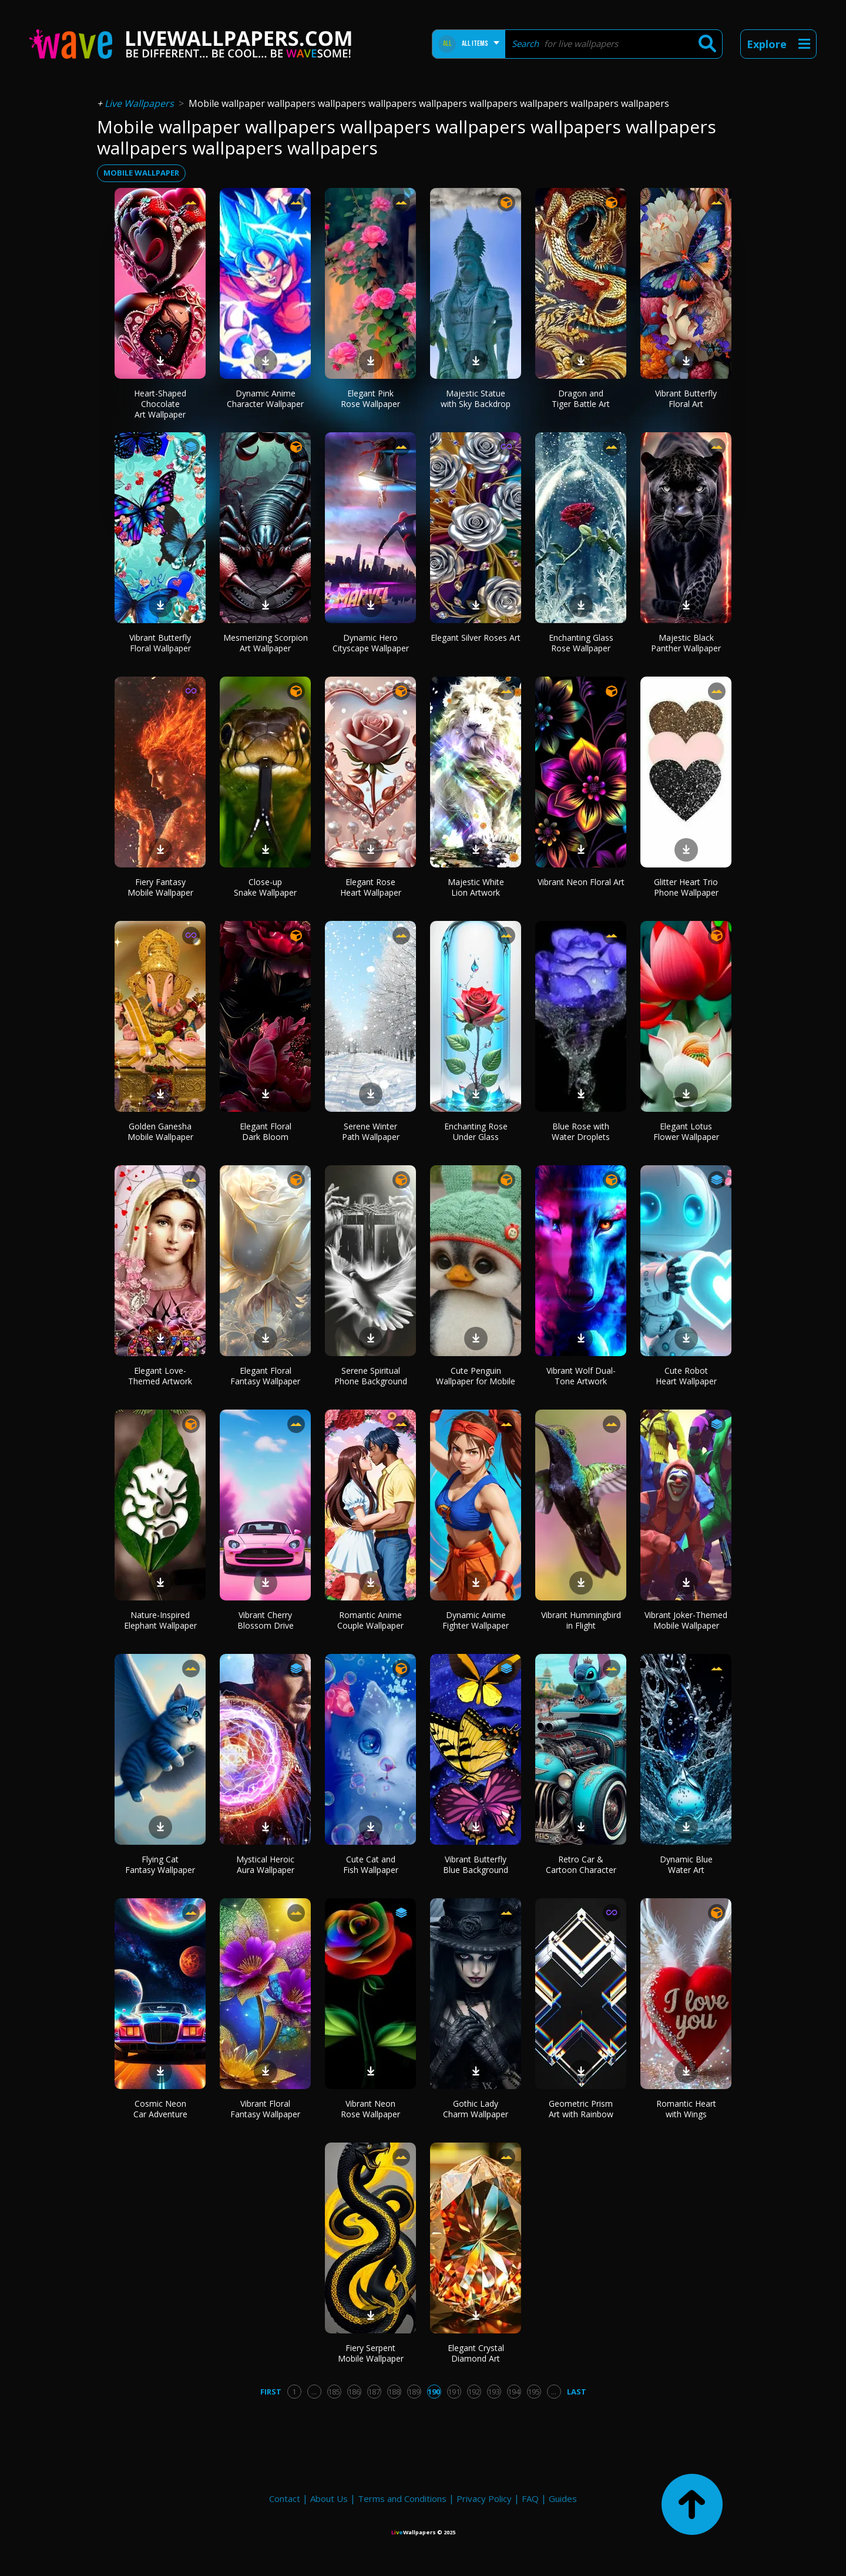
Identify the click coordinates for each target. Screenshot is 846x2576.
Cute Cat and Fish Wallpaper (370, 1864)
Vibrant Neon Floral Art (581, 881)
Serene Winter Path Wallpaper (371, 1131)
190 (434, 2391)
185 (334, 2391)
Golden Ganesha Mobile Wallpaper (160, 1131)
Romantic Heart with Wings (686, 2109)
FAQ (530, 2498)
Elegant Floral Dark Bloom (265, 1131)
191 (454, 2391)
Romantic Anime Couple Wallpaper (370, 1620)
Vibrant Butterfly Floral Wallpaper (160, 643)
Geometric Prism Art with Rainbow (581, 2109)
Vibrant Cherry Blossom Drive (265, 1620)
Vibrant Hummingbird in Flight (581, 1620)
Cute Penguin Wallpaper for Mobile (475, 1376)
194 (514, 2391)
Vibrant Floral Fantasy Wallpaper (265, 2109)
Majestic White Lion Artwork (476, 887)
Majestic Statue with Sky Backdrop (476, 398)
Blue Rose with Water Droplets (581, 1131)
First (270, 2391)
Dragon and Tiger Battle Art (581, 398)
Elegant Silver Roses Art (476, 637)
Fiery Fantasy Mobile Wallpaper (160, 887)
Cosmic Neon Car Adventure (160, 2109)
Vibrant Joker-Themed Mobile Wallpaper (685, 1620)
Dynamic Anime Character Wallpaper (265, 398)
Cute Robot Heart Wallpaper (686, 1376)
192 (474, 2391)
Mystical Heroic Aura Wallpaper (265, 1864)
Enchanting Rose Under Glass (476, 1131)
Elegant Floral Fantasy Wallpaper (265, 1376)
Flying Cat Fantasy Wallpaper (160, 1864)
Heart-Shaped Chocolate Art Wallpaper (160, 404)
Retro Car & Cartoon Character (581, 1864)
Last (576, 2391)
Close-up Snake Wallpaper (265, 887)
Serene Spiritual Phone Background (370, 1376)
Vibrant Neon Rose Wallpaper (370, 2109)
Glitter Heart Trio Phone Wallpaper (686, 887)
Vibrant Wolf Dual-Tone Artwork (581, 1376)
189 (414, 2391)
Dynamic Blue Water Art (686, 1864)
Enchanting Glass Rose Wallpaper (581, 643)
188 (394, 2391)
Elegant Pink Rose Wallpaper (370, 398)
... (314, 2391)
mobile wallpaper (141, 172)
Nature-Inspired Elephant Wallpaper (160, 1620)
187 (374, 2391)
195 (534, 2391)
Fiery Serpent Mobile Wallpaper (371, 2353)
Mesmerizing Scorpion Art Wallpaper (265, 643)
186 (354, 2391)
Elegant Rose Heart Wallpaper (370, 887)
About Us (329, 2498)
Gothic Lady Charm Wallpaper (475, 2109)
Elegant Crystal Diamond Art (476, 2353)
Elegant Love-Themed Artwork (160, 1376)
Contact (284, 2498)
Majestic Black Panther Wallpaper (686, 643)
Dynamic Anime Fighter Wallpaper (475, 1620)
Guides (563, 2498)
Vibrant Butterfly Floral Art (686, 398)
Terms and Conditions (402, 2498)
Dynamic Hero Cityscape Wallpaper (371, 643)
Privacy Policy (484, 2498)
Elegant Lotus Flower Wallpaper (686, 1131)
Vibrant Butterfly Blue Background (475, 1864)
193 (494, 2391)
